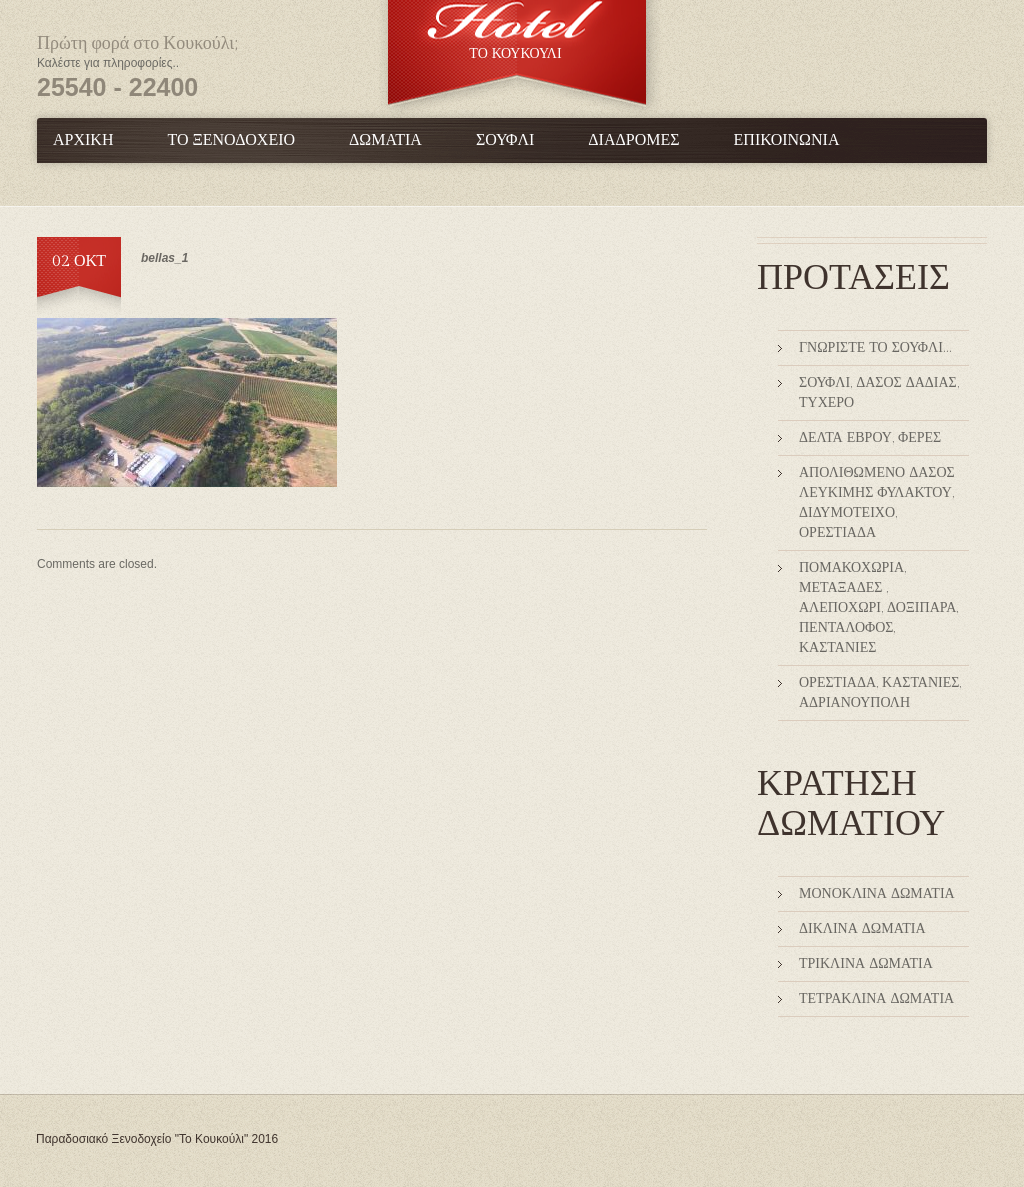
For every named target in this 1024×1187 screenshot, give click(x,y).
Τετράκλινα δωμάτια (876, 999)
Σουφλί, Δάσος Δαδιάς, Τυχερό (879, 393)
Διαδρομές (633, 140)
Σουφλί (505, 140)
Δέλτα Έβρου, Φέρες (870, 438)
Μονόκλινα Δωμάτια (877, 894)
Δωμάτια (385, 140)
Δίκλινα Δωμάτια (862, 929)
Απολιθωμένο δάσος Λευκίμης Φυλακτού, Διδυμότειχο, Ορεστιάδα (877, 503)
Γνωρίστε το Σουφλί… (875, 348)
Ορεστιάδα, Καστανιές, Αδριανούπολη (880, 693)
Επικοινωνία (787, 140)
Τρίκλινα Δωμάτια (866, 964)
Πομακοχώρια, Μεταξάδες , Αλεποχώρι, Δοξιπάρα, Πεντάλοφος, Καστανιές (878, 608)
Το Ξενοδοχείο (231, 140)
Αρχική (83, 140)
